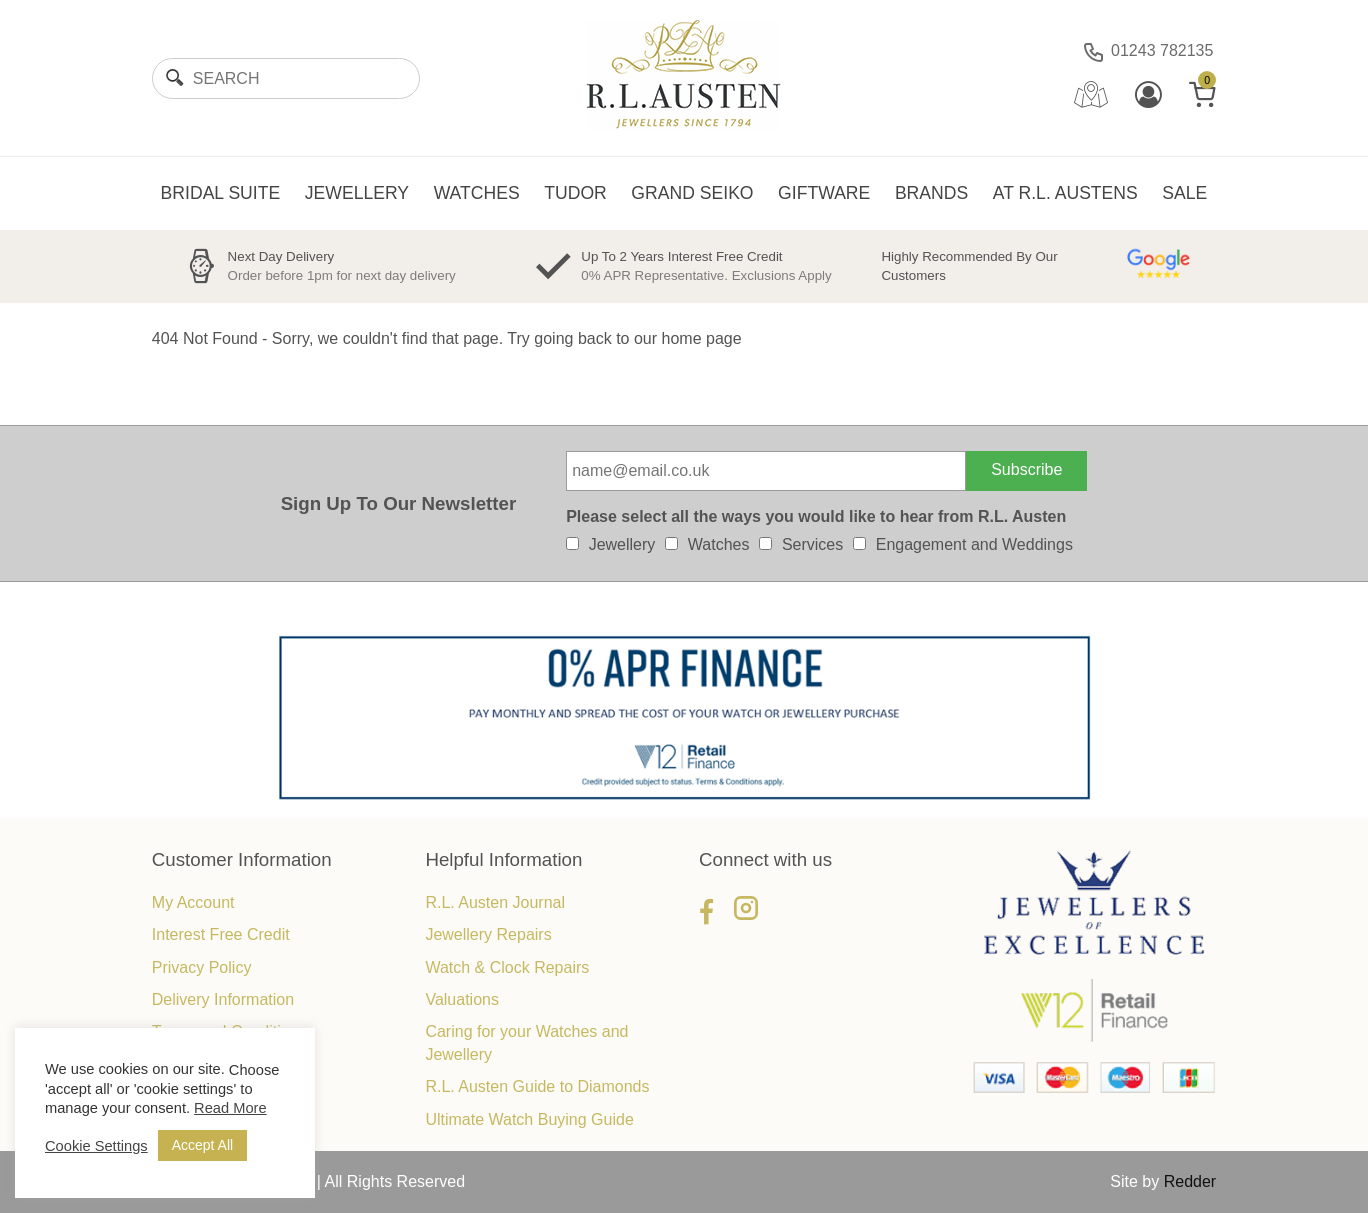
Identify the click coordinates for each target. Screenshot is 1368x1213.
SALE (1184, 193)
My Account (193, 902)
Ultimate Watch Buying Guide (529, 1119)
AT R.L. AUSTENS (1065, 193)
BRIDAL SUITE (221, 193)
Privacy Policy (202, 967)
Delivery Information (223, 999)
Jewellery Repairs (488, 934)
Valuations (462, 999)
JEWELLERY (357, 193)
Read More (230, 1108)
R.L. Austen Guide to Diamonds (537, 1086)
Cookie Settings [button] (96, 1146)
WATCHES (477, 193)
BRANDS (931, 193)
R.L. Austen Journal (495, 902)
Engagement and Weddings (974, 544)
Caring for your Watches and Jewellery (526, 1042)
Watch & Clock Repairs (507, 967)
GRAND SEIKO (692, 193)
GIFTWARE (824, 193)
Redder (1190, 1181)
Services (812, 544)
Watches (719, 544)
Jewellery (622, 544)
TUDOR (575, 193)
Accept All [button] (202, 1145)
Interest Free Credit (221, 934)
